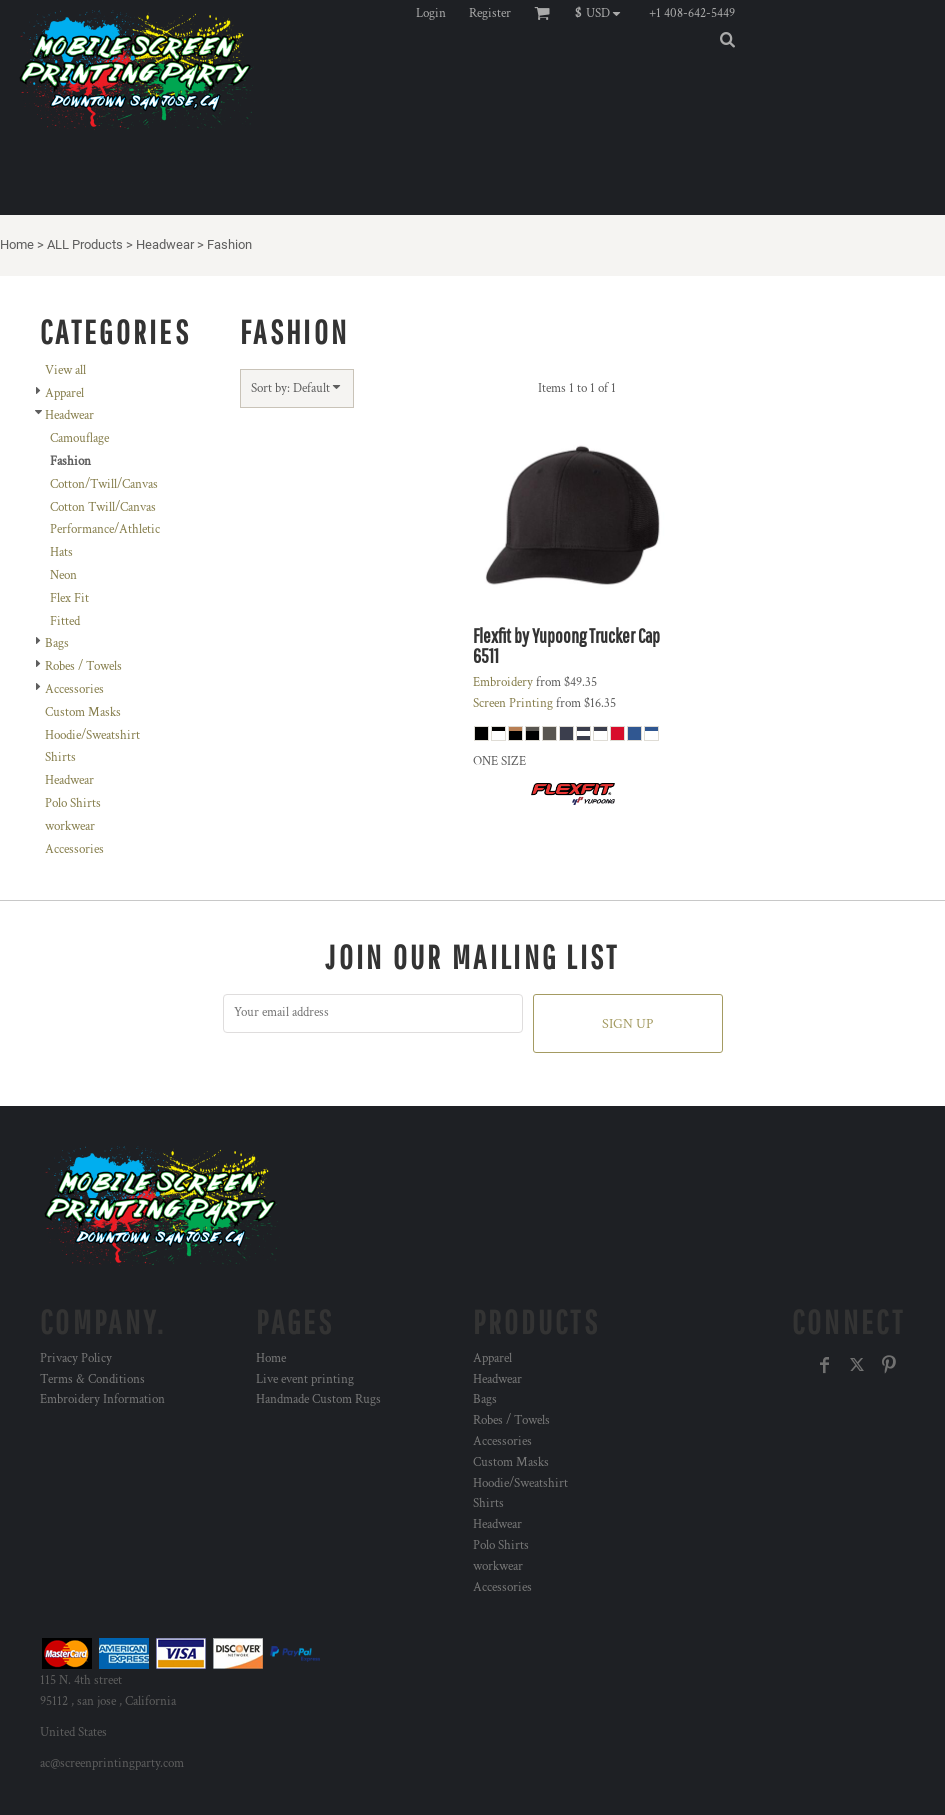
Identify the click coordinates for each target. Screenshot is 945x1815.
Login (431, 13)
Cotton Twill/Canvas (103, 507)
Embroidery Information (102, 1399)
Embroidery (503, 682)
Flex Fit (69, 598)
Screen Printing (513, 703)
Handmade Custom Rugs (318, 1399)
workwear (70, 826)
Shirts (60, 757)
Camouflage (79, 438)
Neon (63, 575)
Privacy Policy (76, 1358)
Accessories (74, 689)
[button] (602, 13)
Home (17, 244)
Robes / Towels (83, 666)
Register (490, 13)
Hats (61, 552)
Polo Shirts (73, 803)
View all (65, 370)
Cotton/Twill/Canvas (104, 484)
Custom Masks (83, 712)
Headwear (165, 244)
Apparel (64, 393)
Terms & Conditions (92, 1379)
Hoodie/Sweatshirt (92, 735)
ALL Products (85, 244)
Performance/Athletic (105, 529)
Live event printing (305, 1379)
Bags (57, 643)
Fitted (65, 621)
